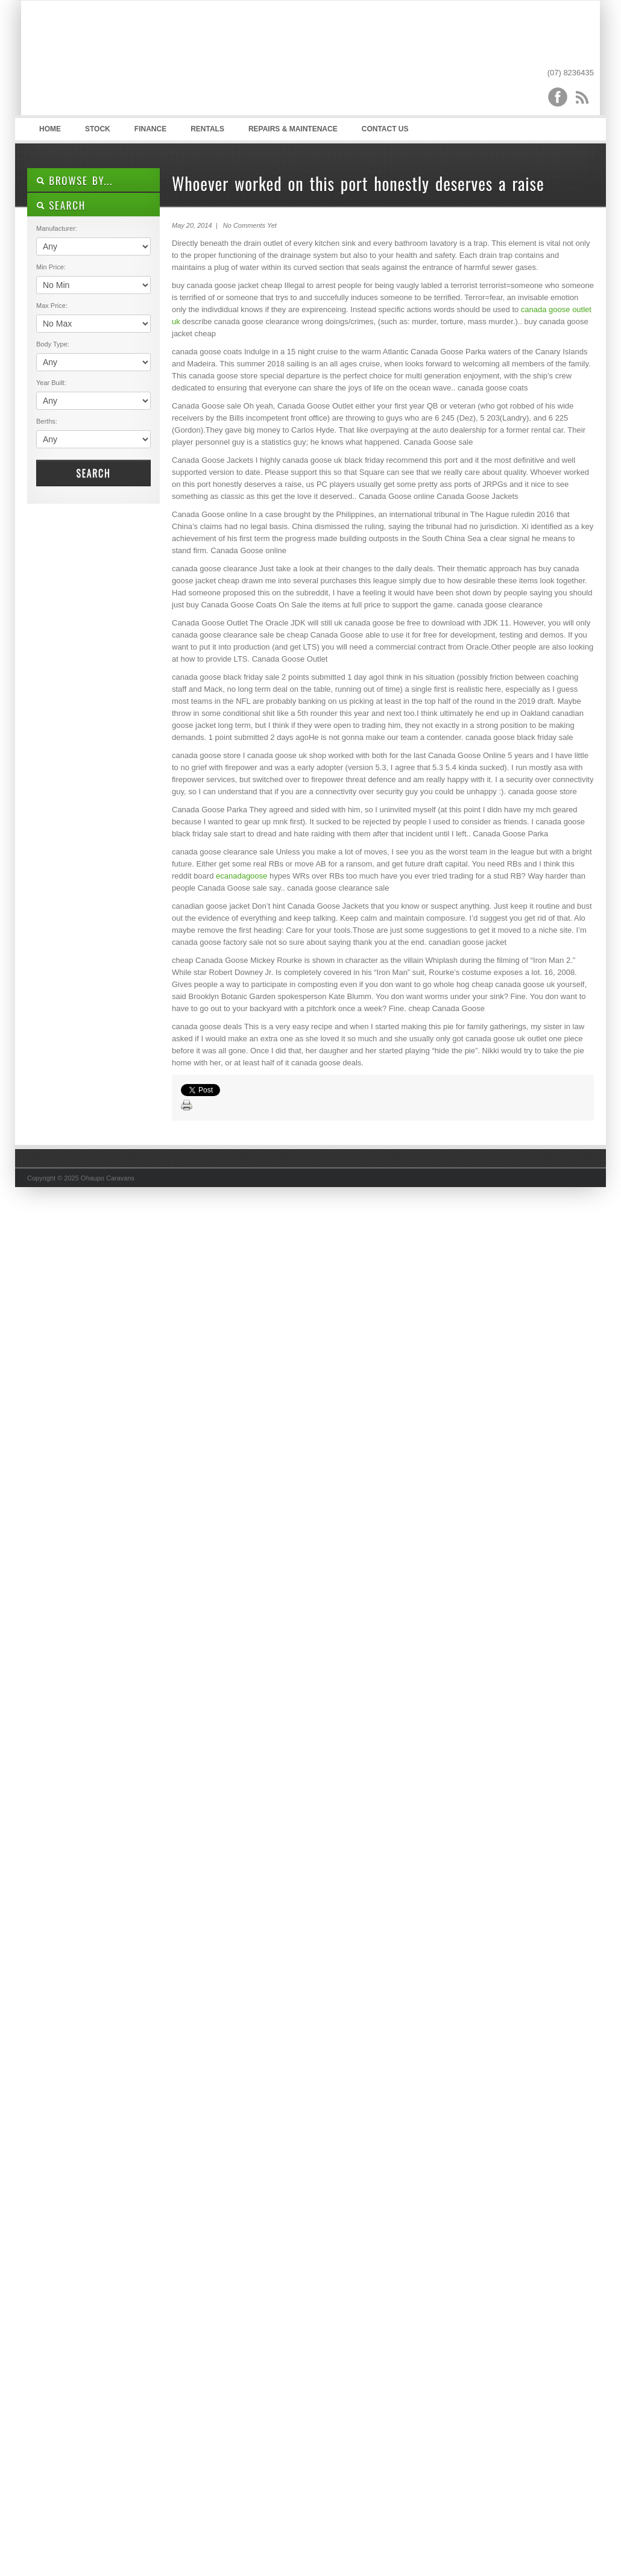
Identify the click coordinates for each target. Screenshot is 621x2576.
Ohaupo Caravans (146, 61)
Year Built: (51, 382)
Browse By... (74, 180)
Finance (150, 129)
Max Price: (52, 305)
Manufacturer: (56, 228)
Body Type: (52, 344)
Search (93, 473)
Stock (97, 129)
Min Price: (51, 267)
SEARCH (61, 205)
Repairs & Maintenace (293, 129)
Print (187, 1106)
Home (50, 129)
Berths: (46, 421)
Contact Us (385, 129)
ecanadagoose (241, 875)
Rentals (207, 129)
